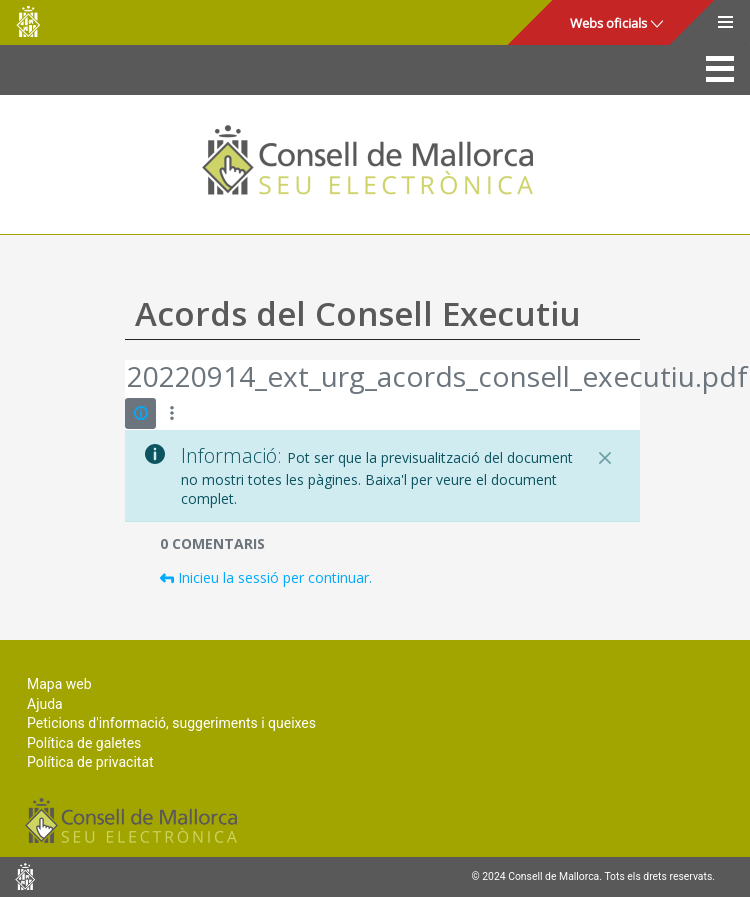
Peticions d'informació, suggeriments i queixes (171, 723)
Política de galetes (84, 743)
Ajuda (45, 704)
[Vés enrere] (126, 379)
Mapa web (59, 684)
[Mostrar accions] (171, 413)
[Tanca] (605, 458)
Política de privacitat (90, 762)
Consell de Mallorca (28, 21)
